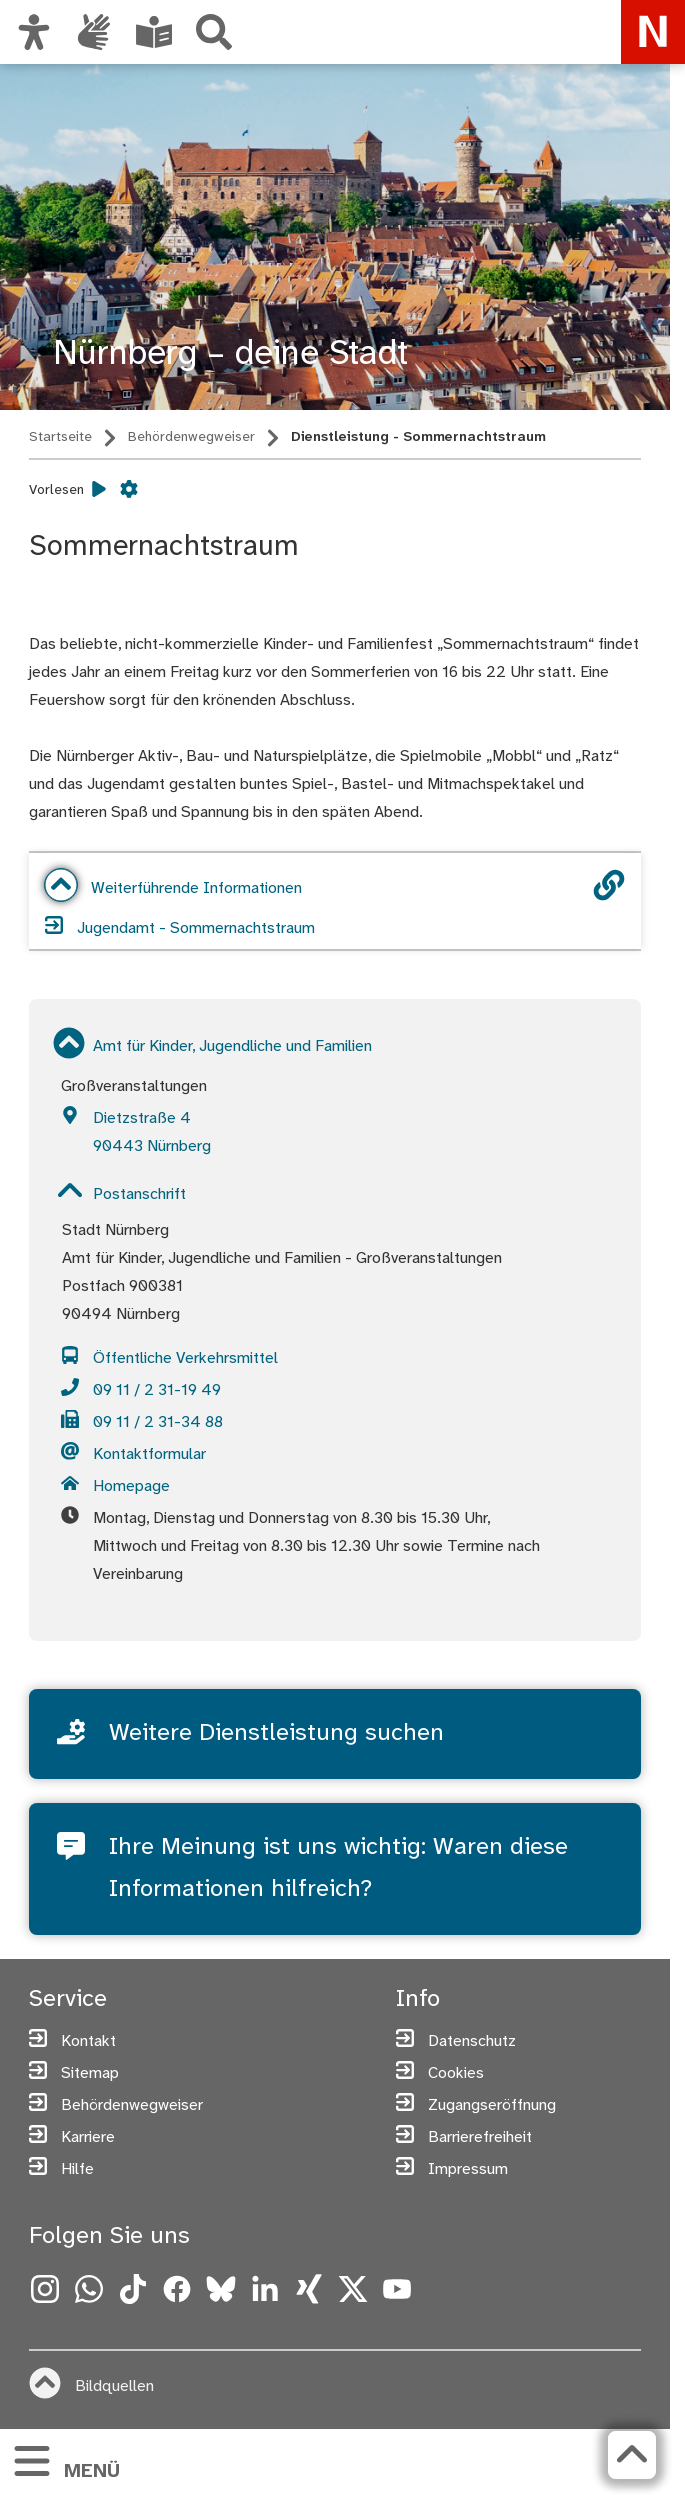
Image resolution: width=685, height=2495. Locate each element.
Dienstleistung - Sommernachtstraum (418, 437)
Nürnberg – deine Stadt (230, 354)
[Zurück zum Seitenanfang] (632, 2455)
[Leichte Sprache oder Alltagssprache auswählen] (154, 32)
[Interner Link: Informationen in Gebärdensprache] (94, 32)
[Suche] (214, 32)
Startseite (60, 437)
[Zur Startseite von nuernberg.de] (653, 32)
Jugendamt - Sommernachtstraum (180, 926)
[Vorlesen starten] (99, 490)
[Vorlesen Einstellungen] (129, 490)
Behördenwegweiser (191, 437)
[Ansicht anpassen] (34, 32)
